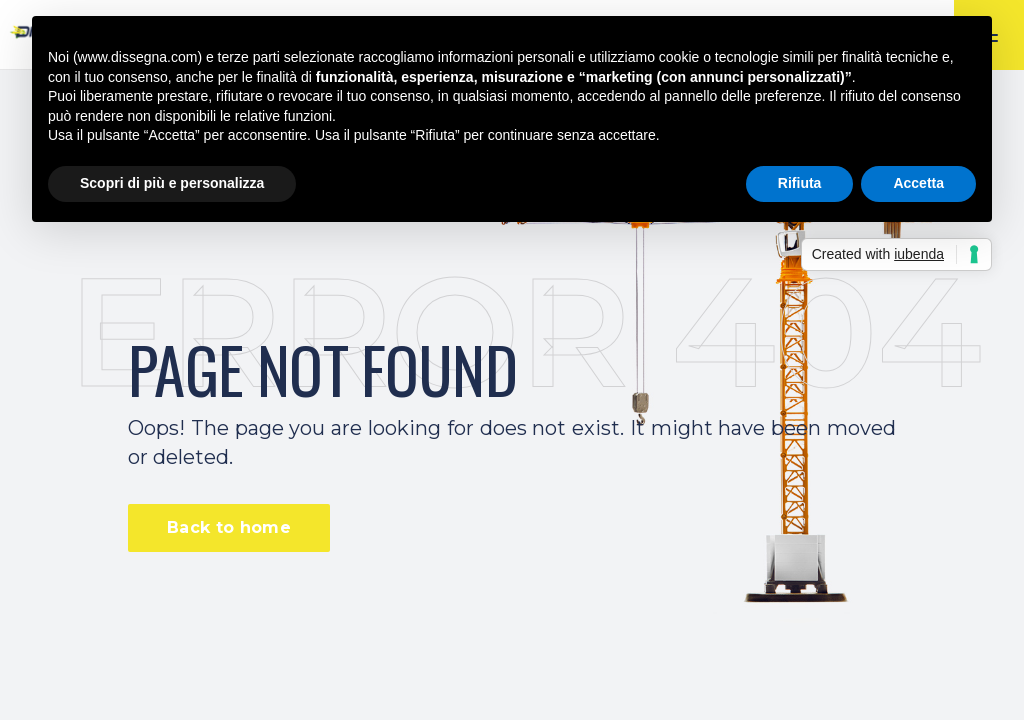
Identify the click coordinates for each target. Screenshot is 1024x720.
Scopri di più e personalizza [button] (172, 183)
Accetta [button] (918, 183)
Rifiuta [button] (800, 183)
